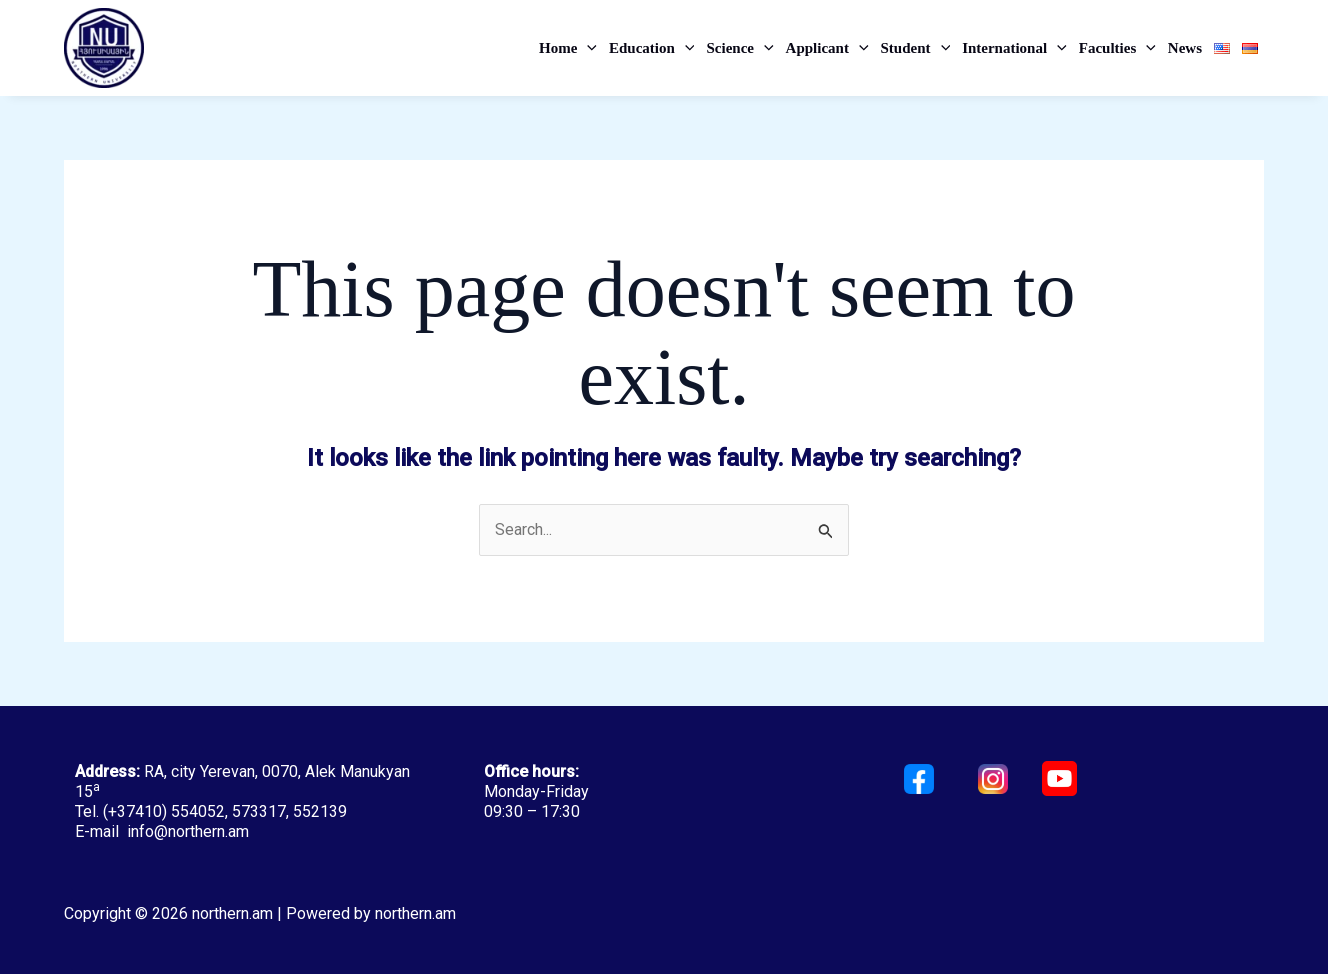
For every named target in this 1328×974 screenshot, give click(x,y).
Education (651, 48)
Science (739, 48)
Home (568, 48)
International (1014, 48)
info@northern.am (188, 831)
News (1185, 48)
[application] (587, 48)
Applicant (827, 48)
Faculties (1117, 48)
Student (916, 48)
